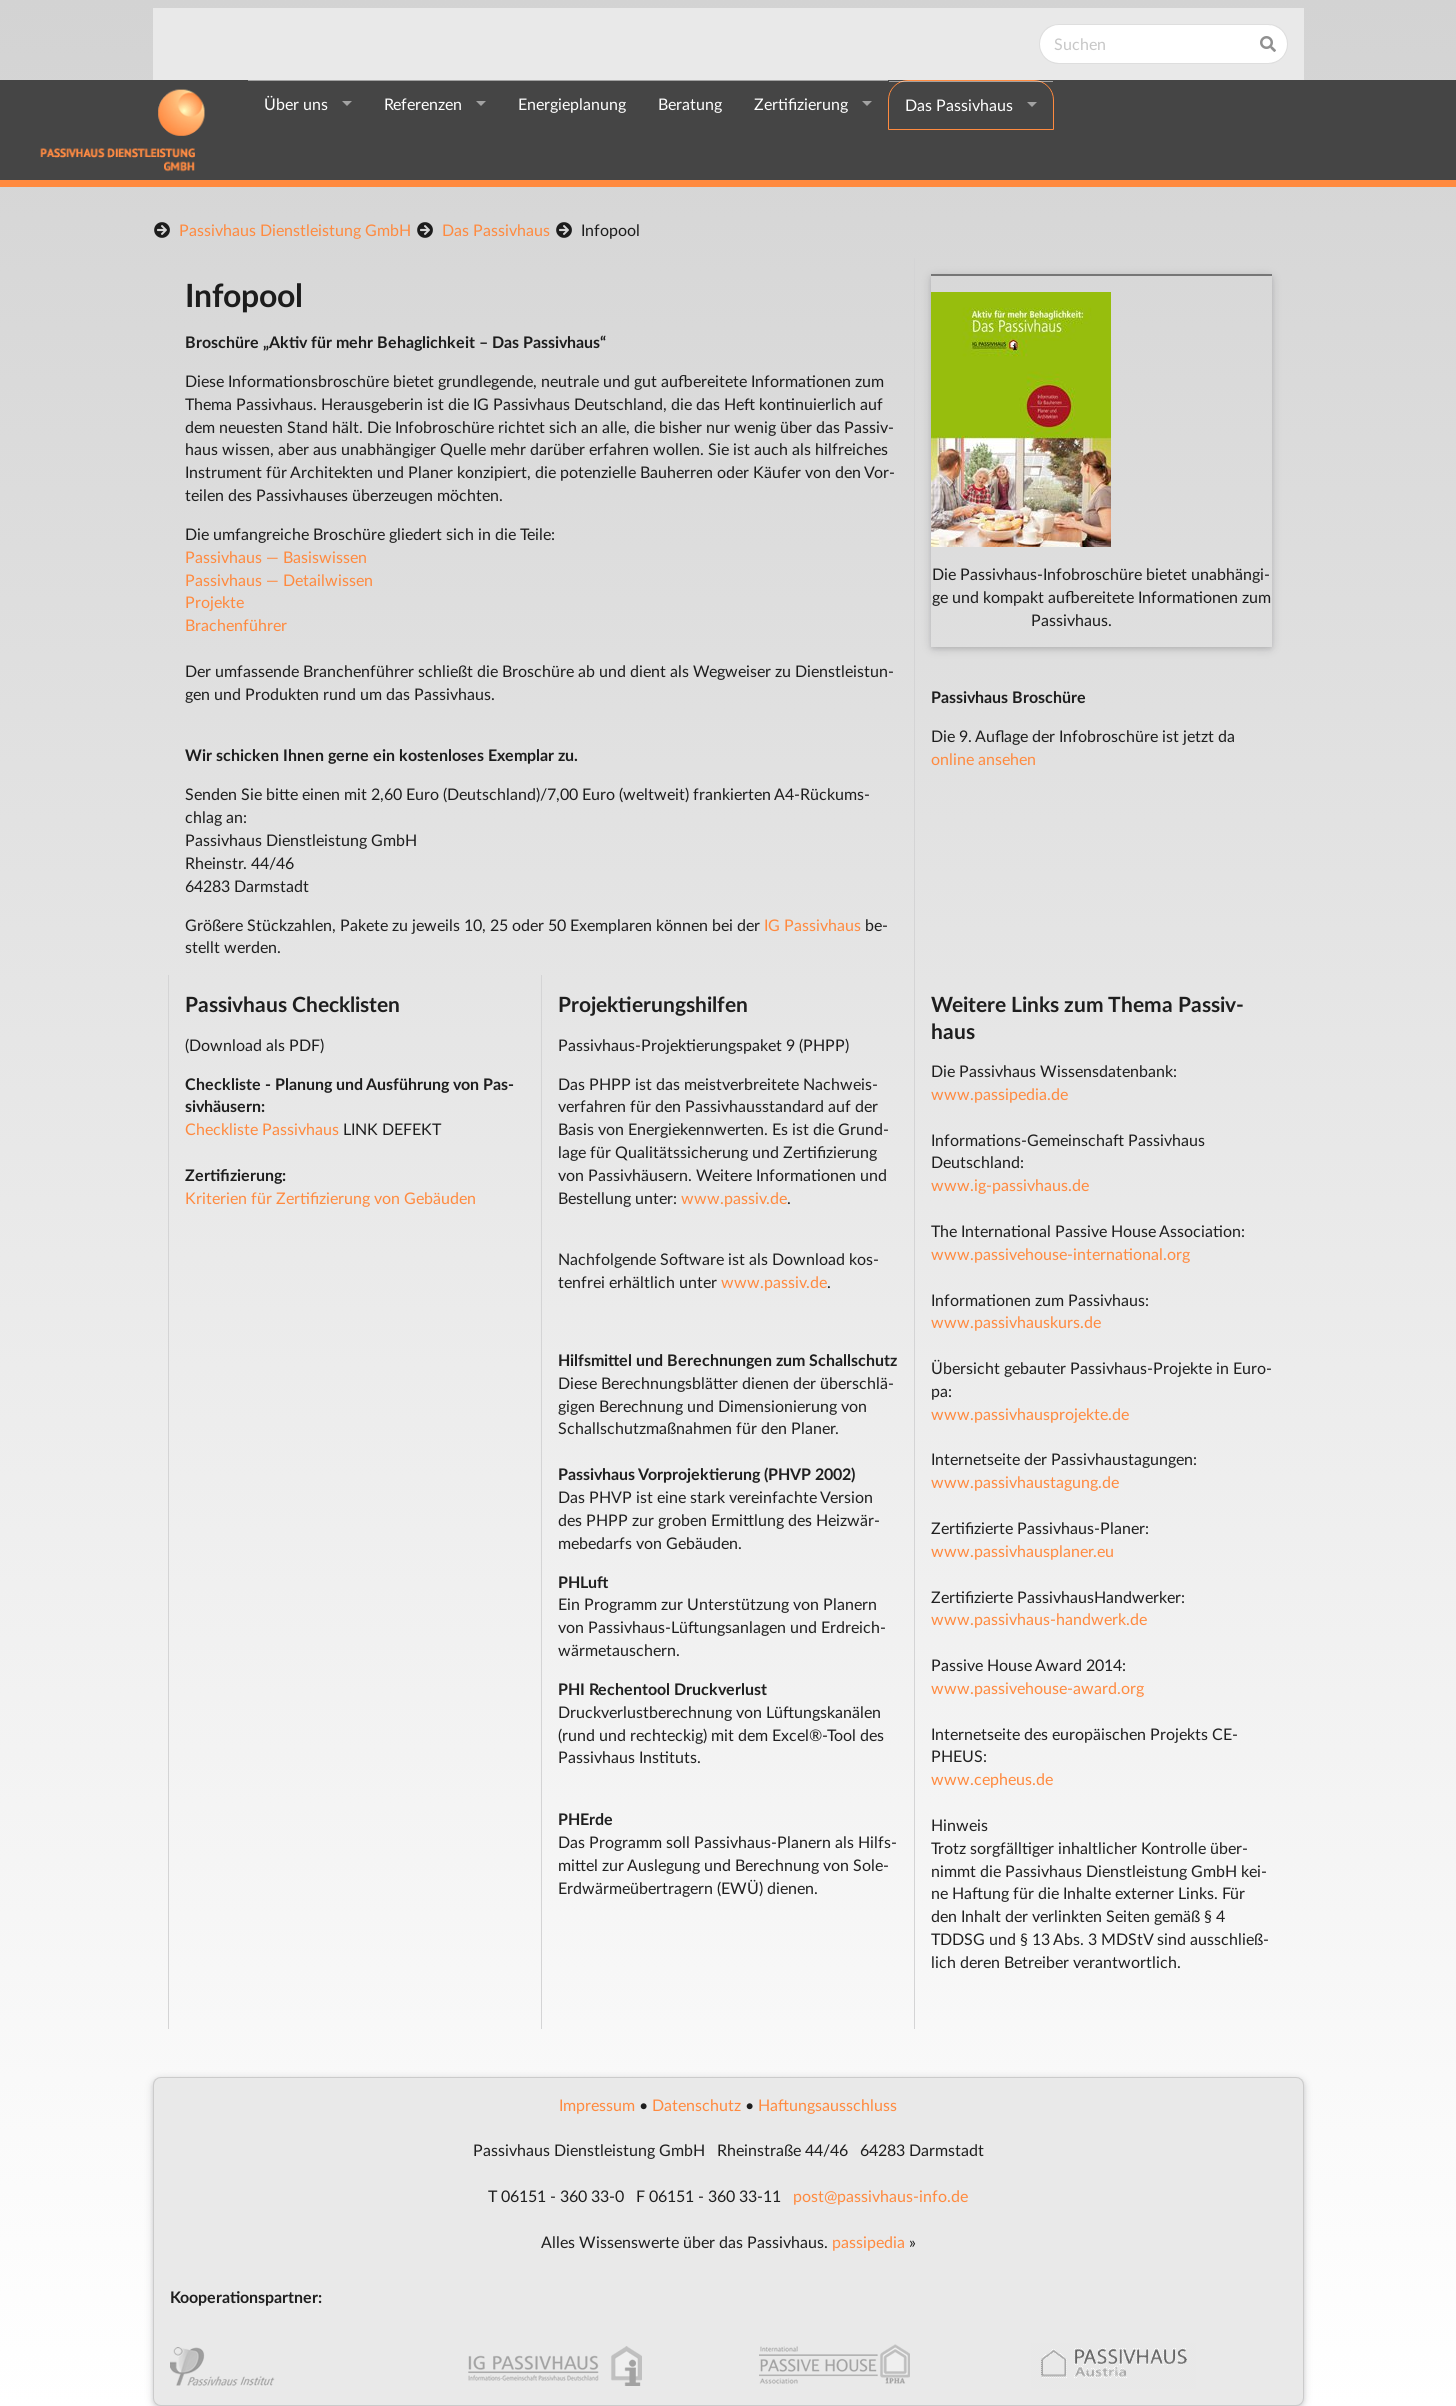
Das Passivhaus (959, 104)
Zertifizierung (801, 103)
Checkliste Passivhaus (262, 1128)
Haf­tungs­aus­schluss (827, 2104)
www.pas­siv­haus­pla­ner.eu (1022, 1550)
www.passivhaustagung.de (1025, 1481)
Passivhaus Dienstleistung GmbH (295, 229)
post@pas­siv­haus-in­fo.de (880, 2195)
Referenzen (423, 103)
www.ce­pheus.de (992, 1778)
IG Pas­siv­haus (812, 924)
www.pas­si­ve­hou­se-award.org (1037, 1687)
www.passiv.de (734, 1197)
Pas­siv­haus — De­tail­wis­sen (279, 579)
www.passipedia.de (999, 1093)
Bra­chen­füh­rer (236, 624)
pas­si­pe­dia (868, 2241)
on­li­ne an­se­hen (983, 758)
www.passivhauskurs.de (1016, 1321)
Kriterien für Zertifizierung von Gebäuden (330, 1197)
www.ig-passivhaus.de (1010, 1184)
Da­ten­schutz (696, 2104)
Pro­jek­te (214, 601)
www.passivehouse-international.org (1060, 1253)
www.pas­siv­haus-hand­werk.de (1039, 1618)
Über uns (296, 103)
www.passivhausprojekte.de (1030, 1413)
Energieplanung (572, 103)
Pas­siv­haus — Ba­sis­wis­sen (276, 556)
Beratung (690, 103)
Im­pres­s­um (597, 2104)
